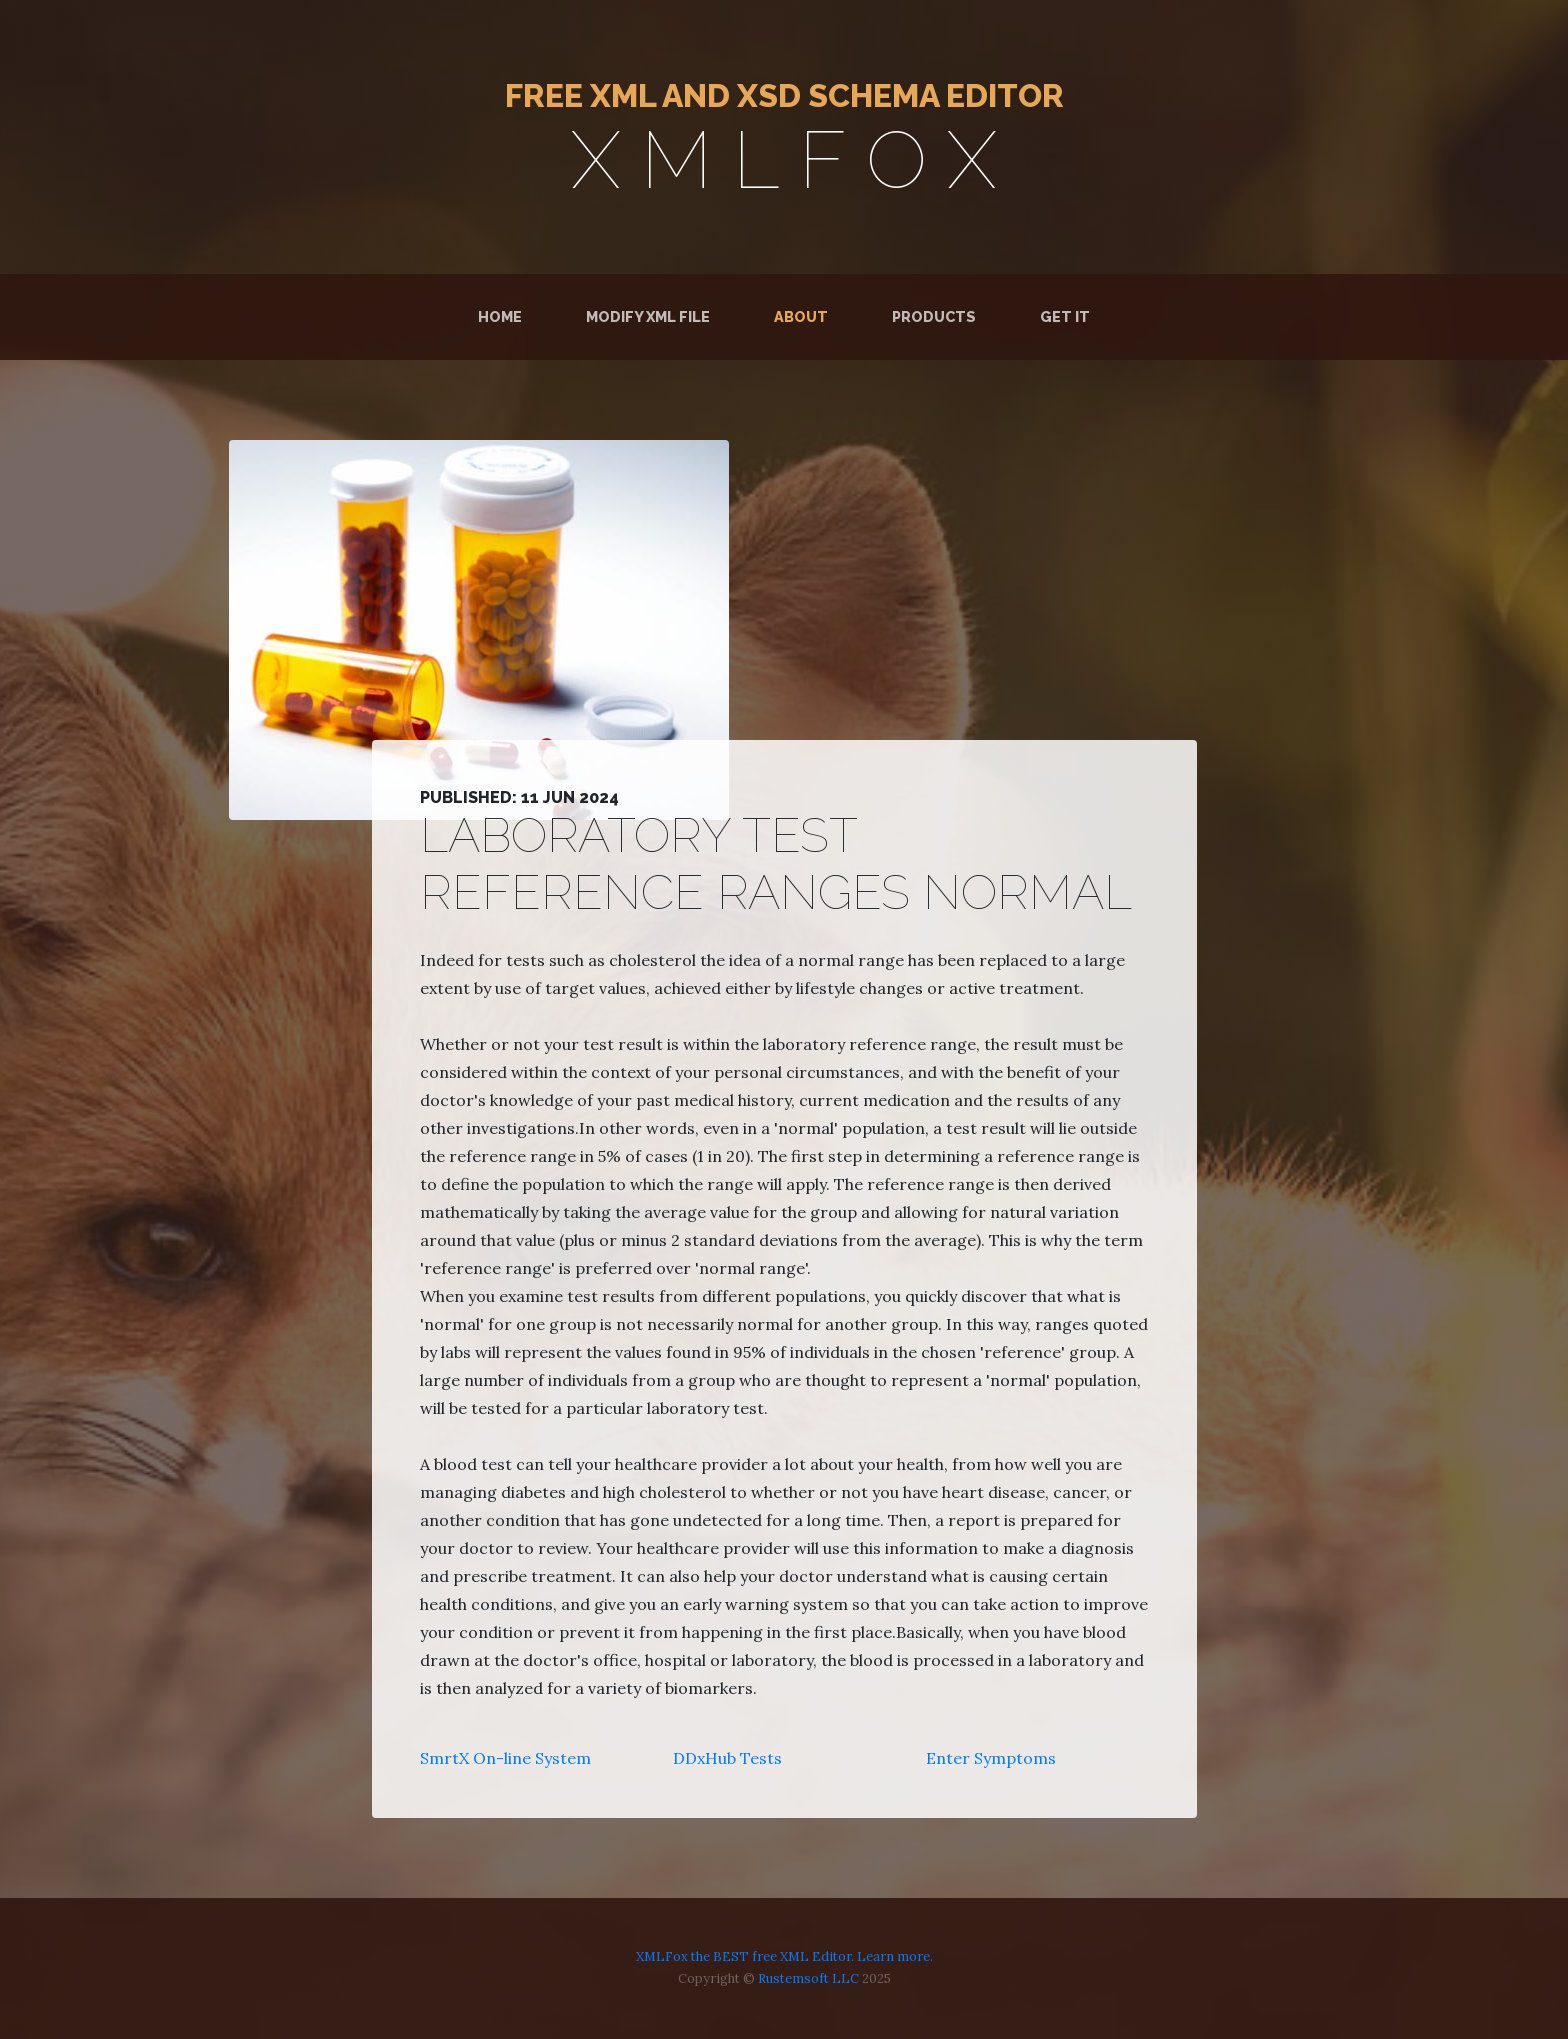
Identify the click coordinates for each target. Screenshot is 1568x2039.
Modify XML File (648, 316)
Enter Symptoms (991, 1758)
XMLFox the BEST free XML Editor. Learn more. (784, 1956)
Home (504, 315)
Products (934, 316)
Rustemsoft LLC (808, 1978)
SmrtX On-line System (505, 1758)
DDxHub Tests (727, 1758)
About (801, 316)
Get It (1065, 316)
